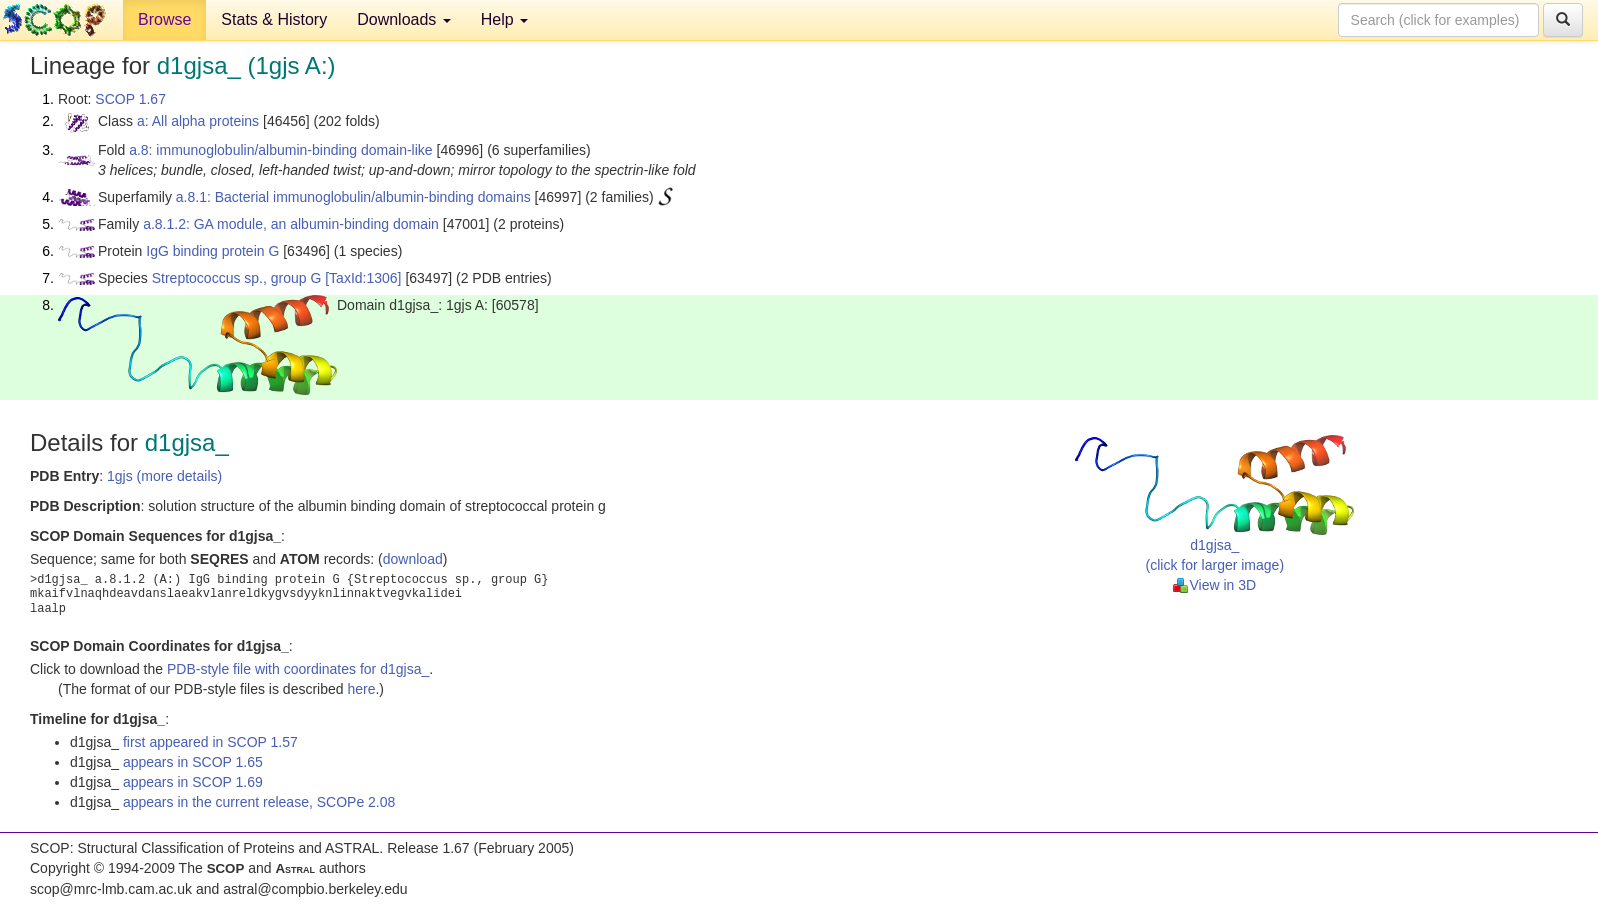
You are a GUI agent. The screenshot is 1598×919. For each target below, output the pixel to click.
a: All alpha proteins (198, 121)
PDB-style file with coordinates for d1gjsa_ (298, 669)
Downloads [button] (404, 19)
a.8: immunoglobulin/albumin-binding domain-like (281, 150)
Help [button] (504, 19)
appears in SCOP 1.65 (193, 762)
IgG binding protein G (212, 251)
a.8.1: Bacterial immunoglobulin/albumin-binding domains (353, 197)
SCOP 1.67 (130, 99)
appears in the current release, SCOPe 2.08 (259, 802)
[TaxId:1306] (363, 278)
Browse (164, 19)
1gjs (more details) (164, 476)
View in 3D (1214, 585)
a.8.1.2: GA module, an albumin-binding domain (291, 224)
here (361, 689)
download (413, 559)
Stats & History (274, 19)
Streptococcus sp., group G (237, 278)
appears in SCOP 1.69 (193, 782)
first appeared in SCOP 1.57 (210, 742)
